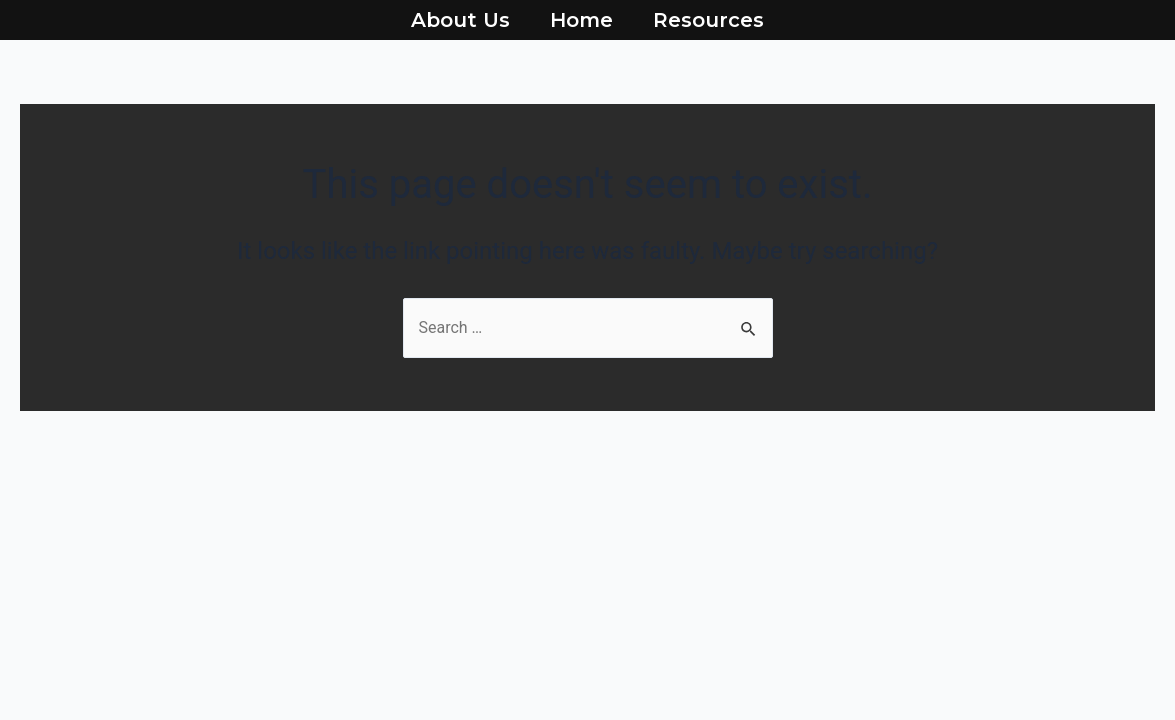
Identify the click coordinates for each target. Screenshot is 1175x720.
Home (581, 20)
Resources (708, 20)
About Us (460, 20)
